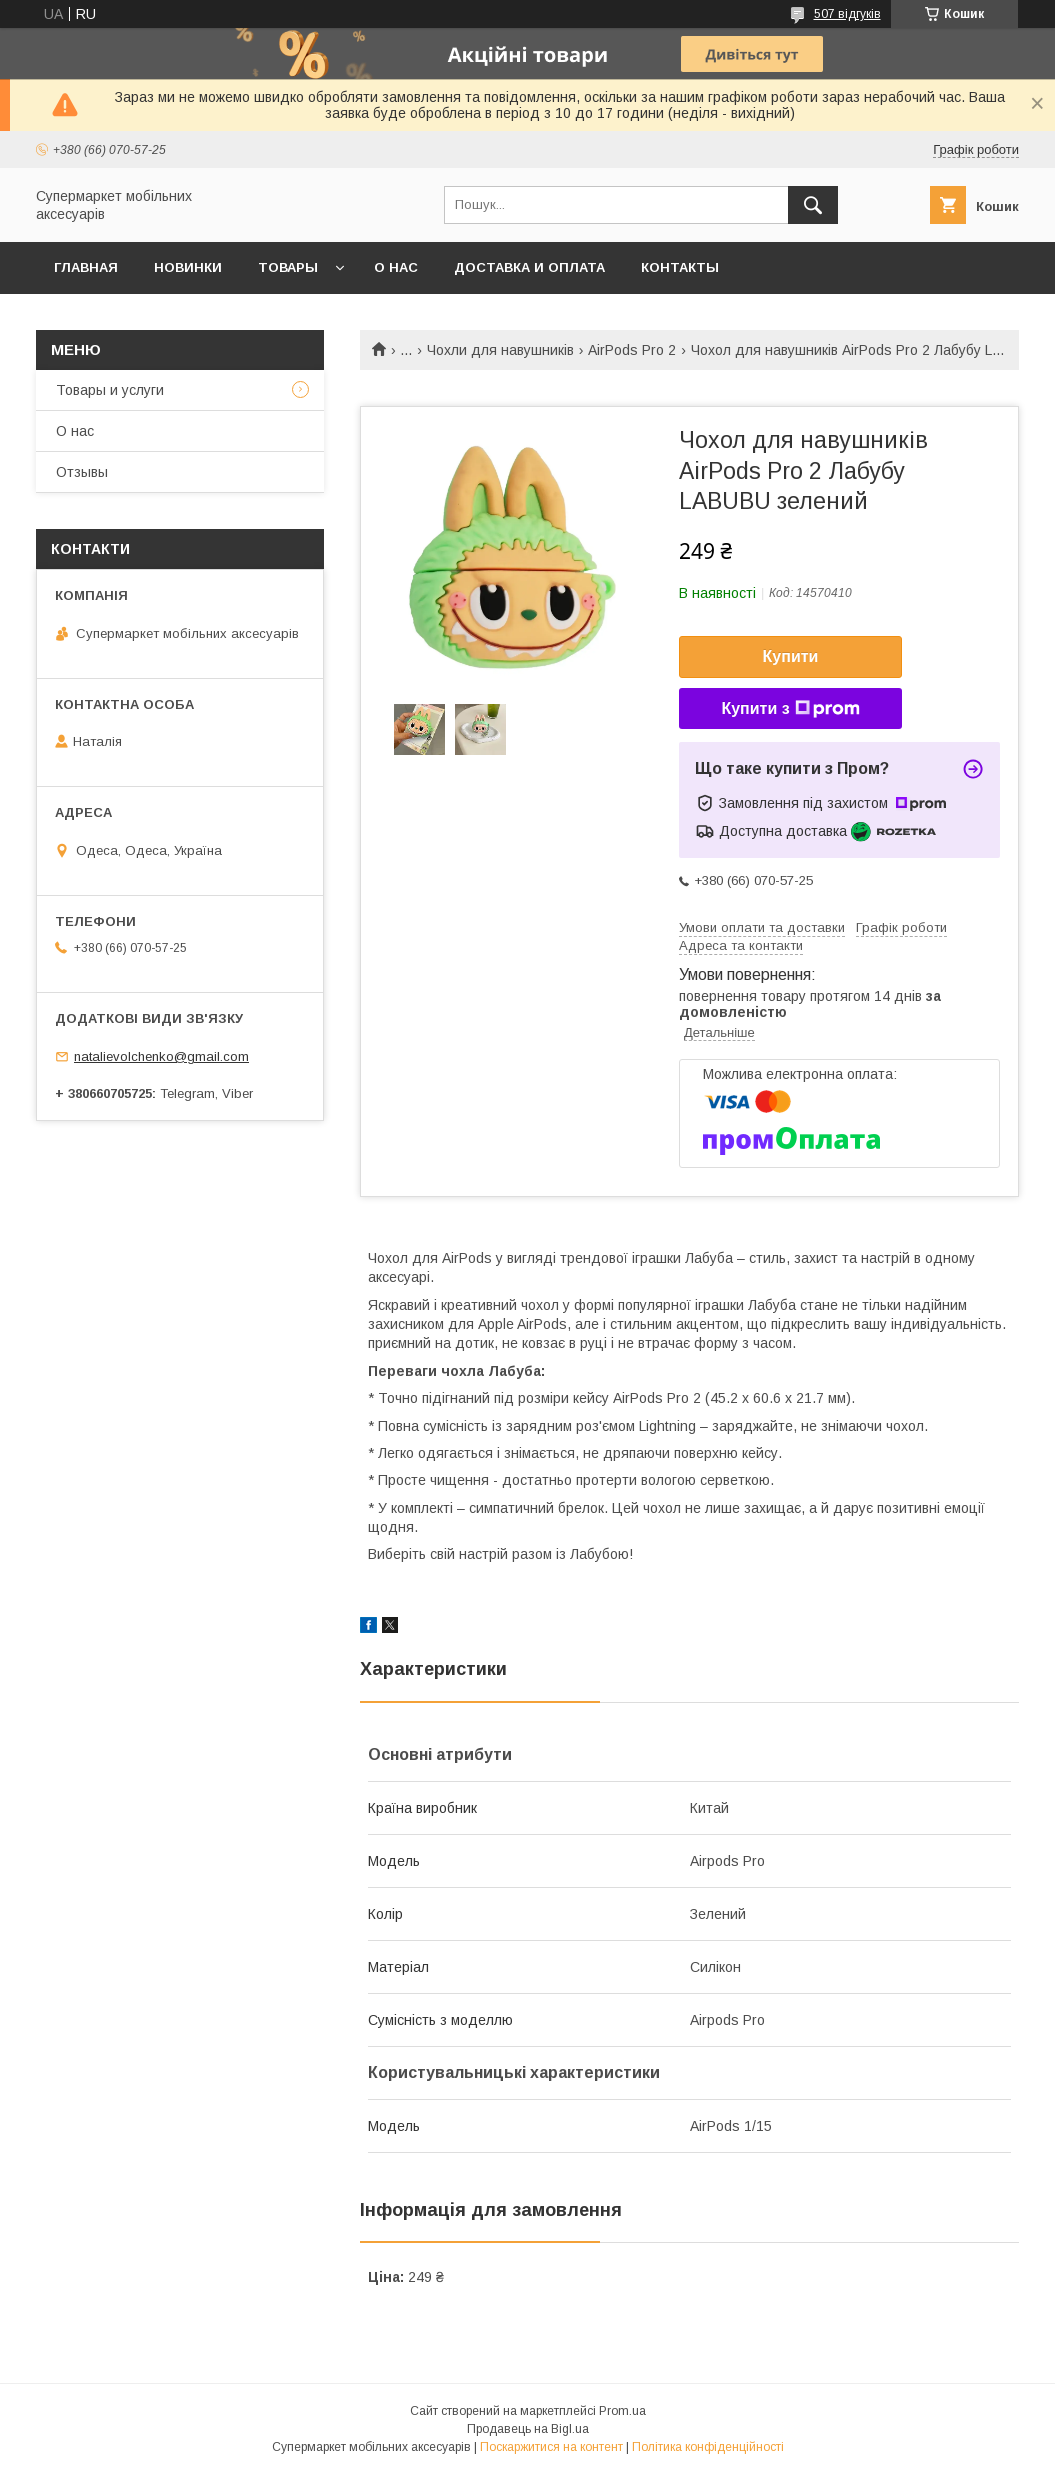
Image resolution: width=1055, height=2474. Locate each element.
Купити (791, 656)
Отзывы (82, 472)
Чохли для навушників (500, 350)
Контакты (680, 267)
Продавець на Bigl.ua (528, 2429)
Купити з (790, 709)
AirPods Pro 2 (632, 350)
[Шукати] (813, 205)
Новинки (188, 267)
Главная (86, 267)
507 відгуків (847, 14)
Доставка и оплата (529, 267)
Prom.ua (622, 2411)
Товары (288, 267)
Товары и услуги (110, 390)
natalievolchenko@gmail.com (161, 1056)
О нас (396, 267)
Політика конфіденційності (708, 2447)
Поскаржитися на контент (551, 2447)
